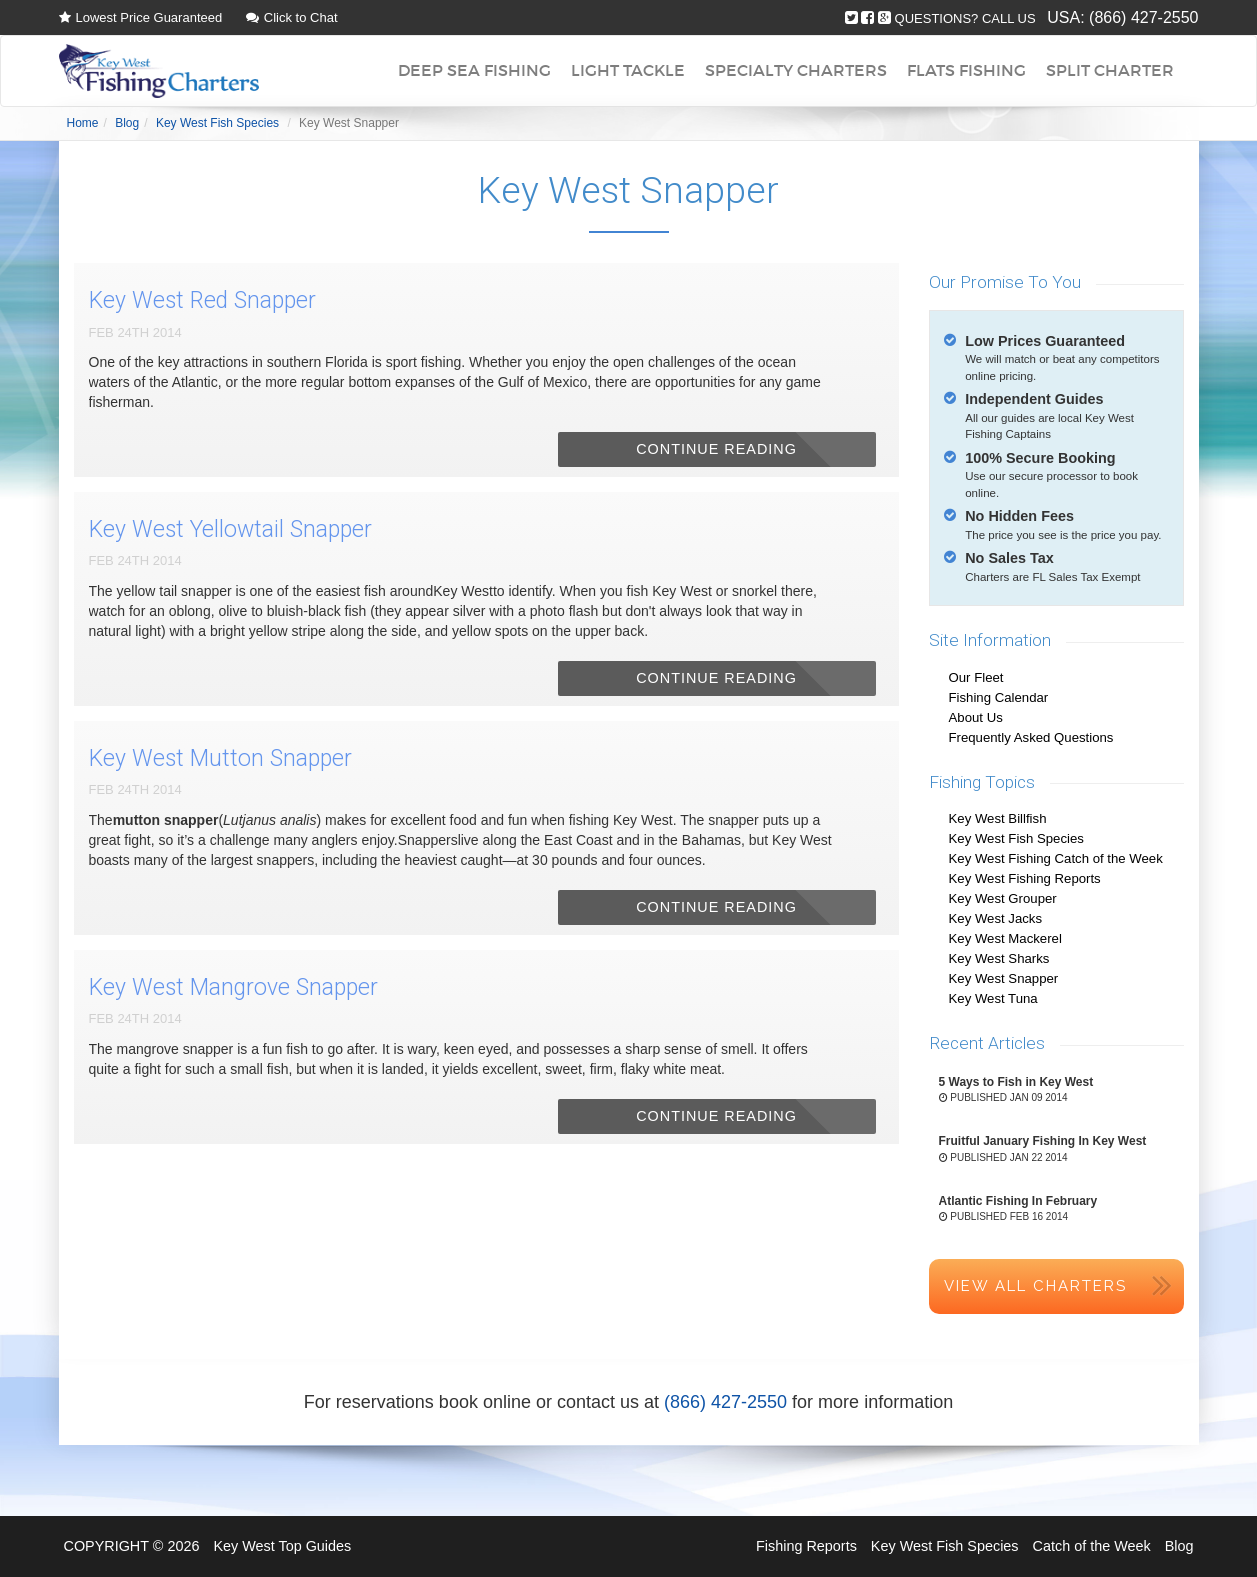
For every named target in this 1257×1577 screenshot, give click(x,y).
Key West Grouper (1003, 898)
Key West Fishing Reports (1025, 878)
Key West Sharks (999, 958)
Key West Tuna (993, 998)
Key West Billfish (998, 818)
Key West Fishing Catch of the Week (1056, 858)
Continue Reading (716, 449)
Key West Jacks (996, 918)
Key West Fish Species (1016, 838)
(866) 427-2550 (1143, 17)
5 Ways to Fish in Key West (1016, 1082)
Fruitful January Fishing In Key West (1043, 1141)
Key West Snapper (1004, 978)
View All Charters (1035, 1286)
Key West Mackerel (1005, 938)
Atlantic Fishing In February (1018, 1201)
